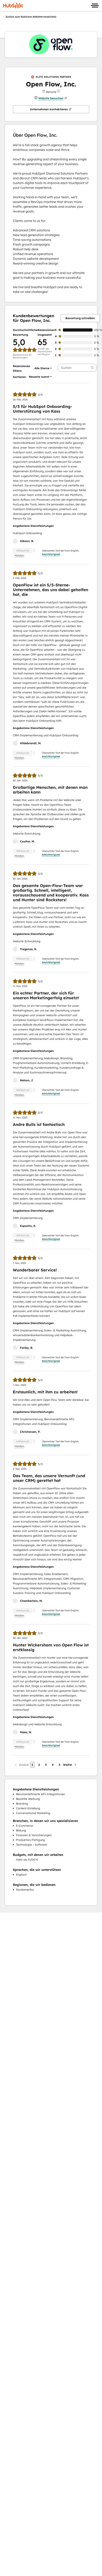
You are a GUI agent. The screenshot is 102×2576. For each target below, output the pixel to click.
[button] (41, 368)
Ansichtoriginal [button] (51, 554)
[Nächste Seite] (70, 1765)
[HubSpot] (13, 5)
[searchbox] (77, 368)
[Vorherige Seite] (21, 1765)
